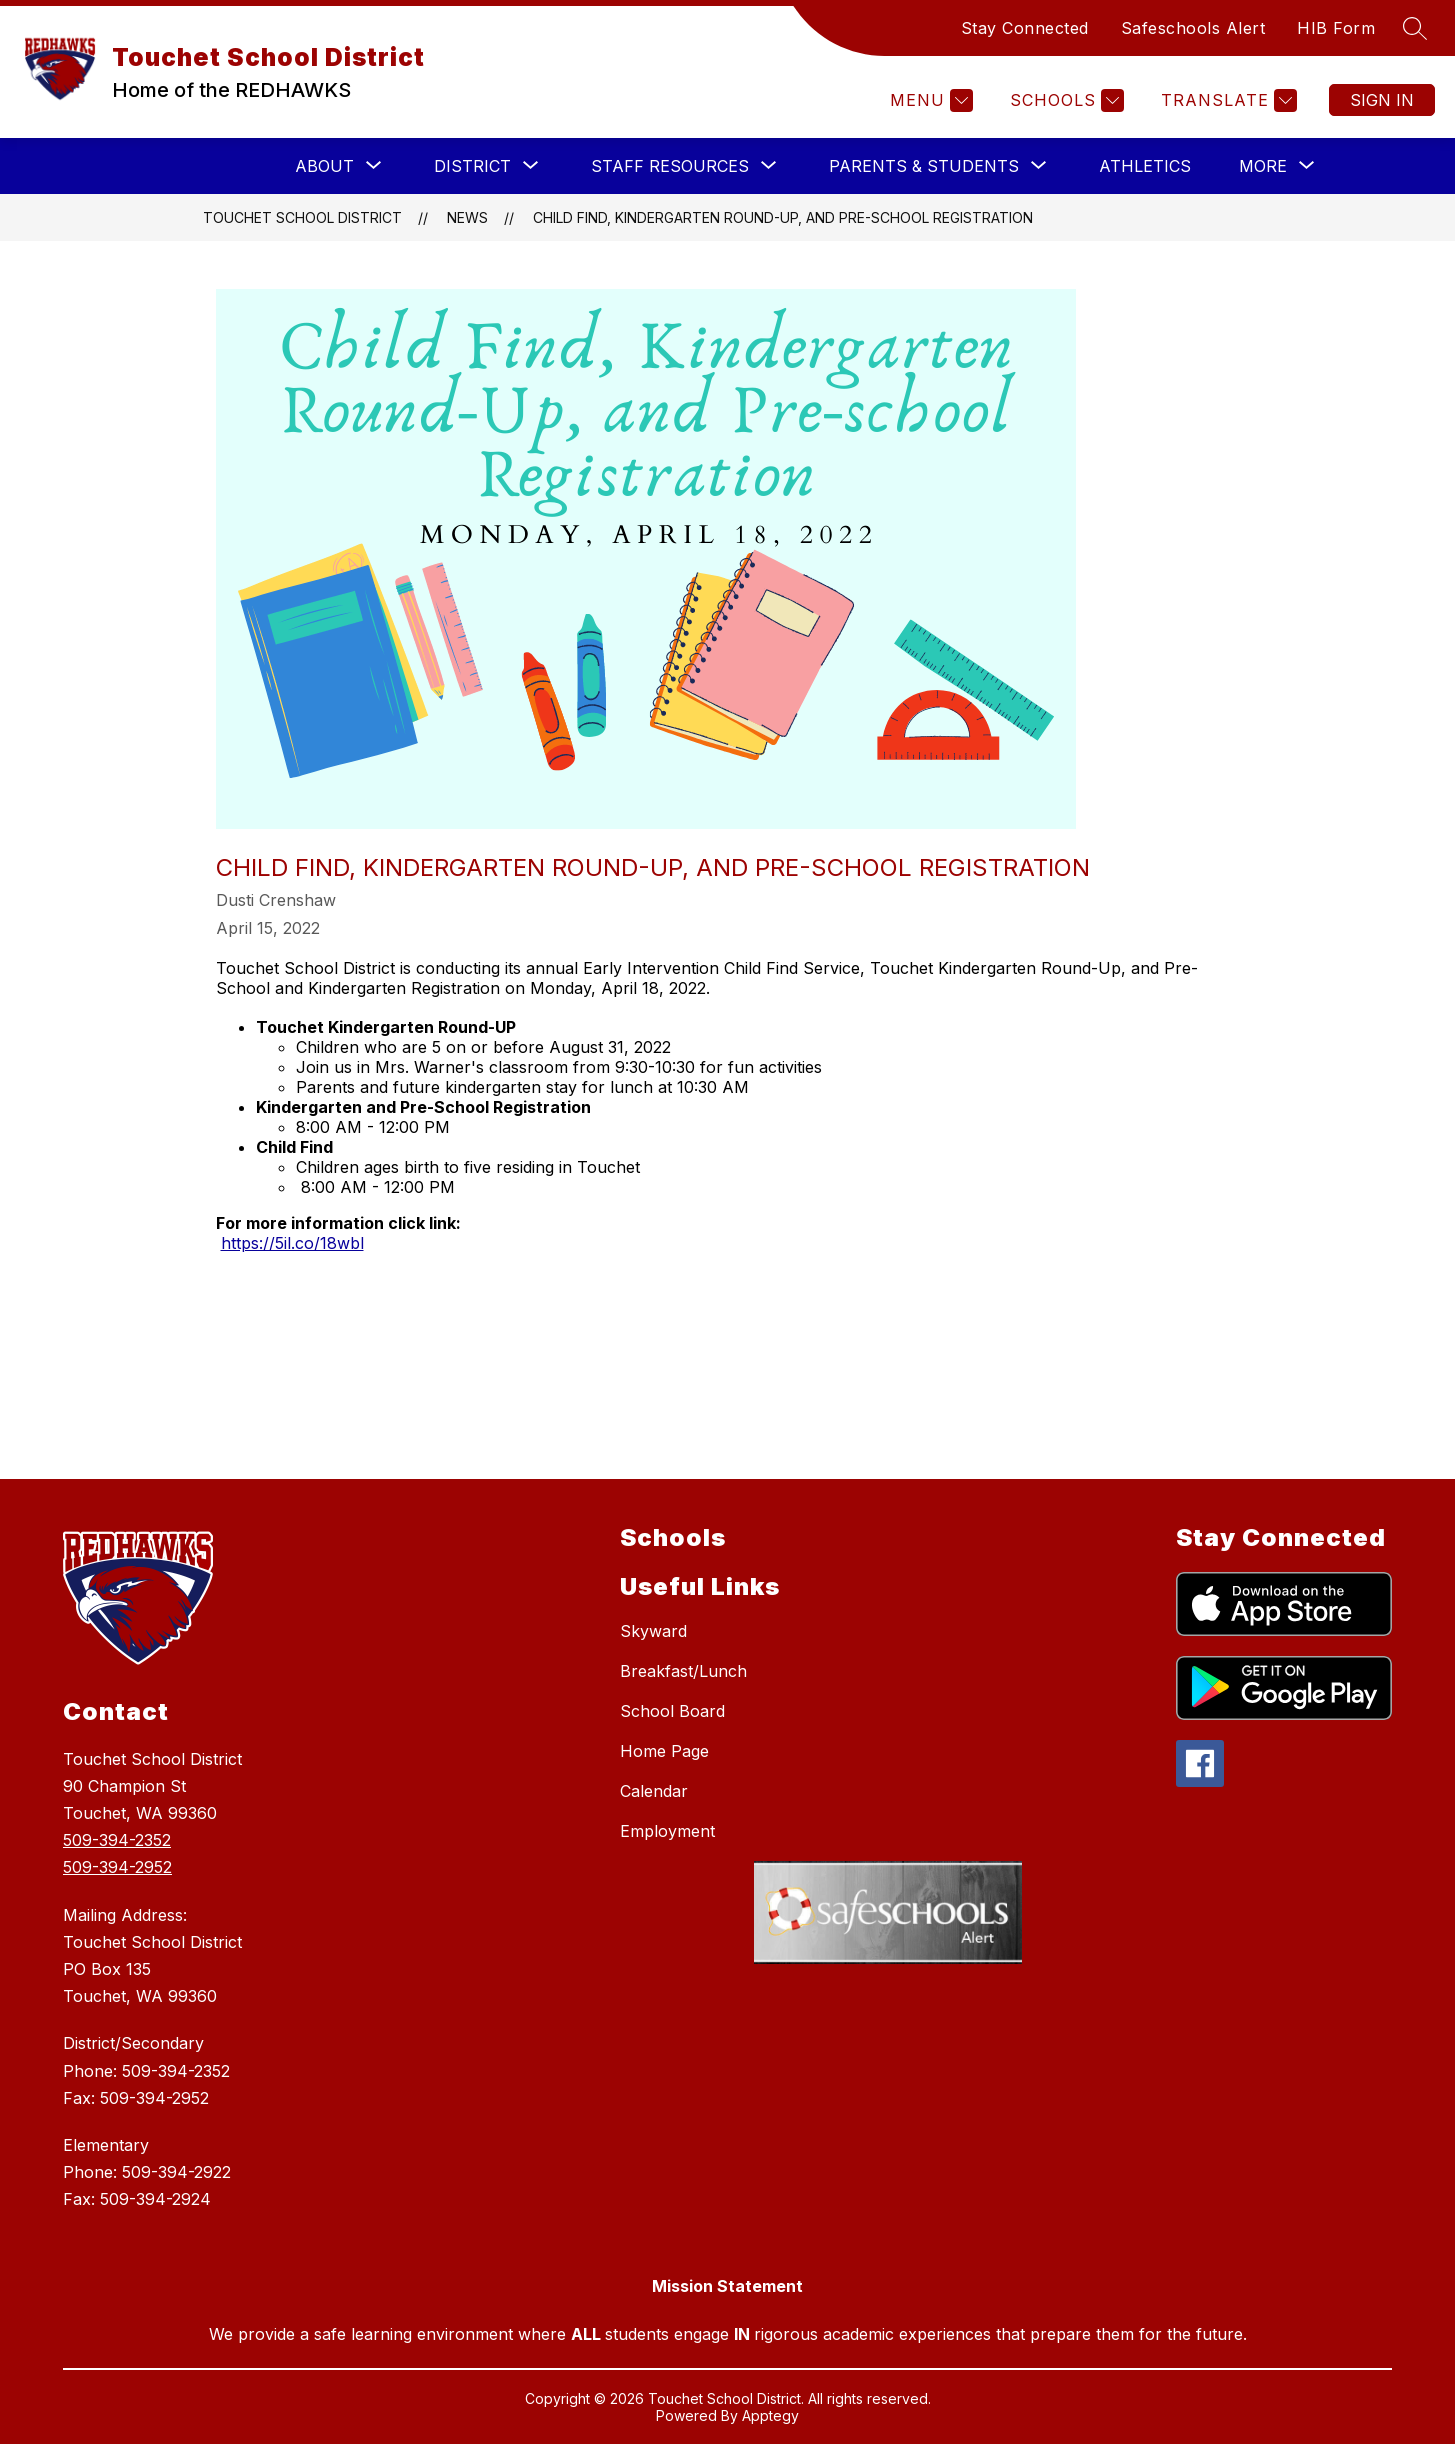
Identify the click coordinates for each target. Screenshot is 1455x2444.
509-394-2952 (117, 1867)
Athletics (1145, 166)
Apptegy (770, 2415)
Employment (667, 1831)
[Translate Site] (1226, 100)
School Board (672, 1711)
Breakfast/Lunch (683, 1671)
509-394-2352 (117, 1840)
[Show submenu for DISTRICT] (472, 166)
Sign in (1382, 100)
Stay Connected (1025, 28)
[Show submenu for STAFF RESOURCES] (670, 166)
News (467, 217)
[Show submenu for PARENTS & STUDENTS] (924, 166)
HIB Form (1336, 28)
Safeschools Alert (1193, 28)
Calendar (654, 1791)
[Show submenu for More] (1263, 166)
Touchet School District (302, 217)
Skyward (653, 1631)
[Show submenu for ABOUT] (324, 166)
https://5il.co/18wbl (292, 1243)
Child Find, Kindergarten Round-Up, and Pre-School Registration (783, 217)
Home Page (664, 1751)
